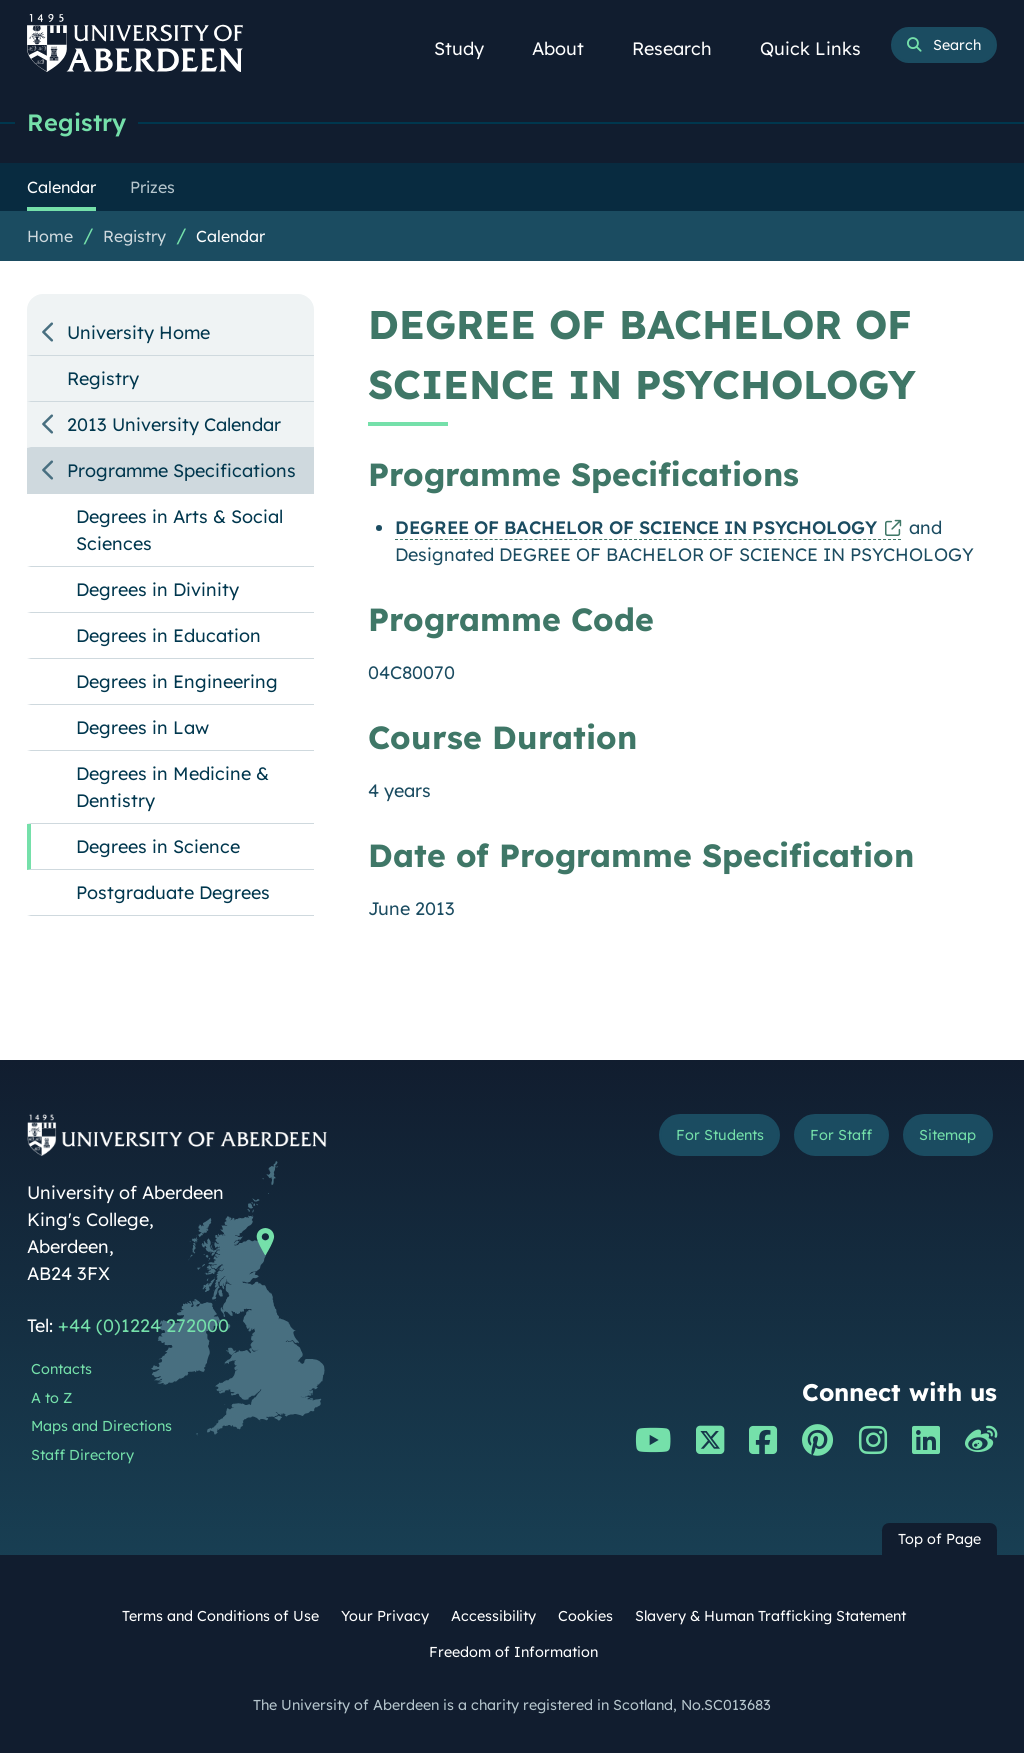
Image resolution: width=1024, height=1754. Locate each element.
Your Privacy (385, 1617)
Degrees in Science (158, 847)
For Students (691, 1138)
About (569, 48)
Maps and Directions (101, 1427)
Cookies (585, 1617)
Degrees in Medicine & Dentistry (172, 788)
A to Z (51, 1399)
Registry (79, 122)
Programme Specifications (181, 471)
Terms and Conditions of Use (220, 1617)
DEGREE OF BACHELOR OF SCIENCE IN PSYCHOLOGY (636, 528)
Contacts (61, 1370)
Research (683, 48)
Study (470, 48)
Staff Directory (82, 1456)
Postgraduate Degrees (173, 893)
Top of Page (939, 1540)
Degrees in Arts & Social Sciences (179, 531)
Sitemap (942, 1138)
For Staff (825, 1138)
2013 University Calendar (174, 425)
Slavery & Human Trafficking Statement (770, 1617)
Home (50, 237)
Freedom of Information (513, 1653)
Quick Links (821, 48)
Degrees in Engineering (177, 682)
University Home (138, 333)
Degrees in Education (168, 636)
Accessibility (493, 1617)
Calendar (230, 237)
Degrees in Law (142, 728)
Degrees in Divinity (157, 590)
